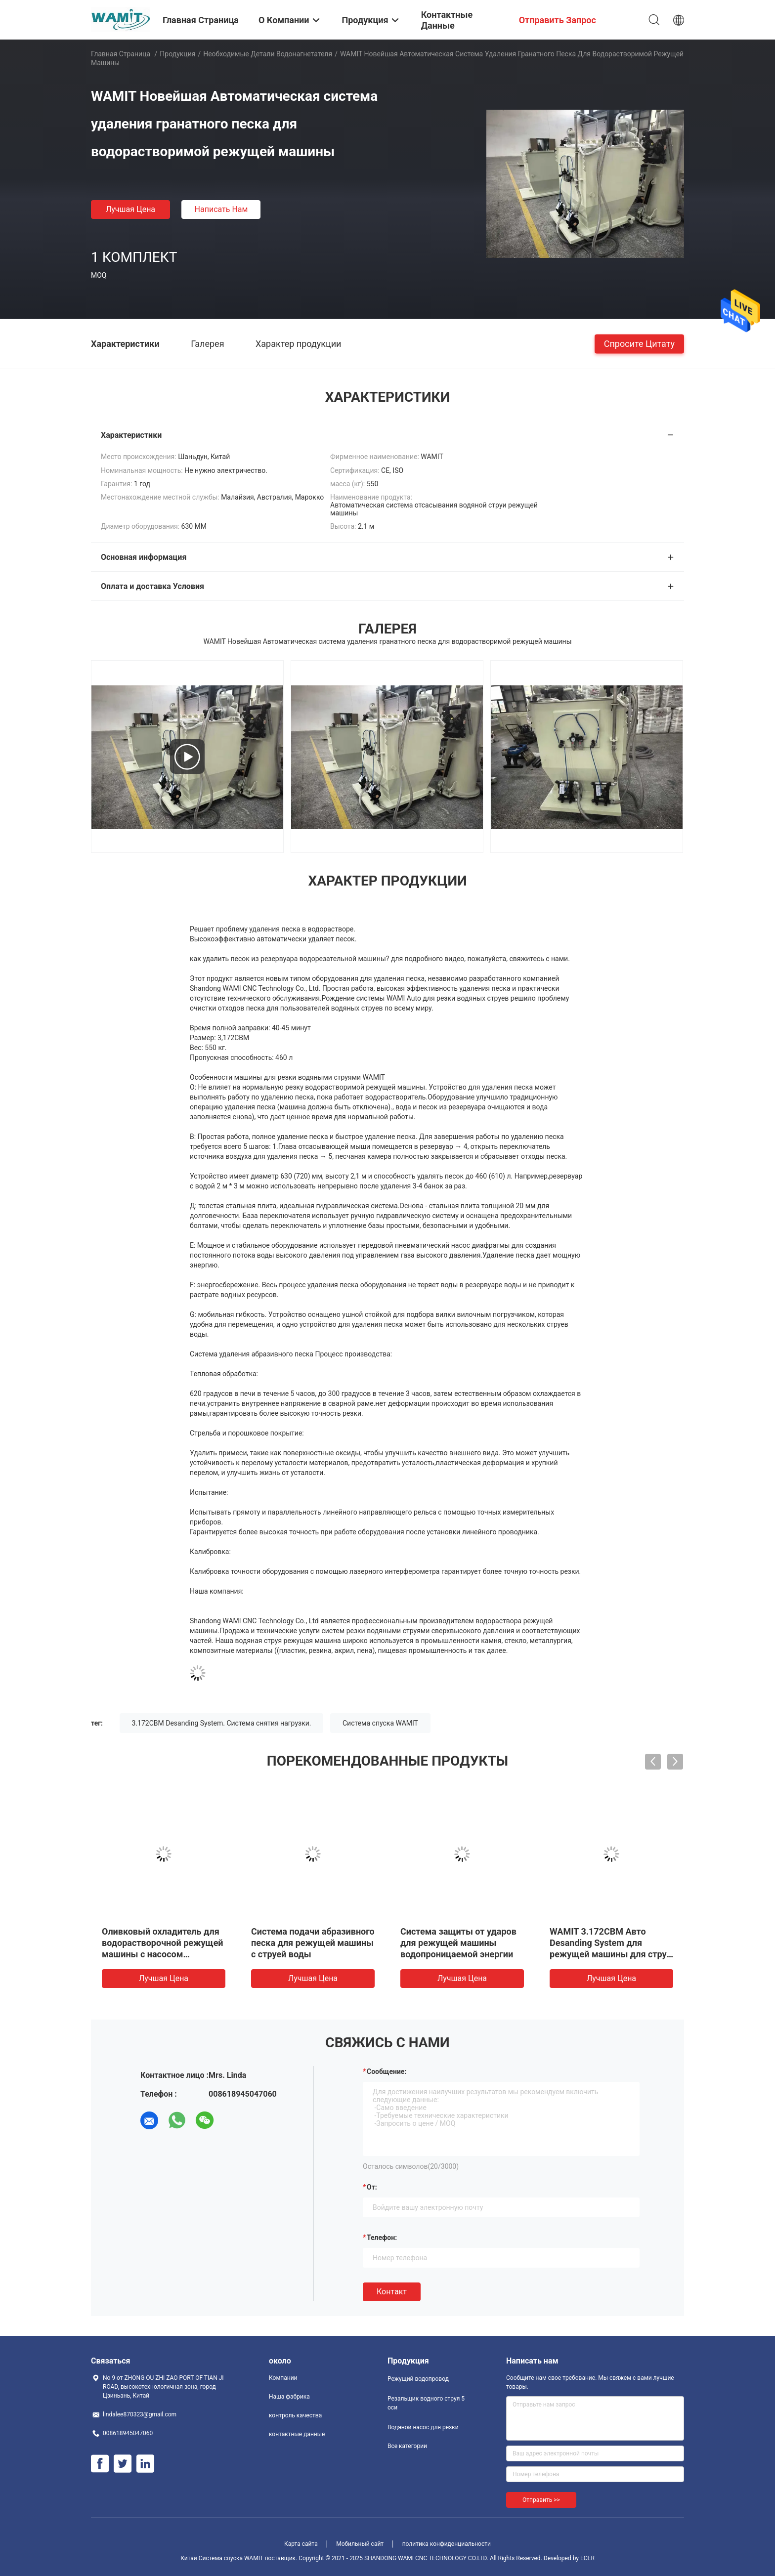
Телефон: (382, 2237)
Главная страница (120, 54)
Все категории (407, 2446)
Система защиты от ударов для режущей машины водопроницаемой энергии (458, 1942)
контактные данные (297, 2434)
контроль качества (295, 2415)
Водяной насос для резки (423, 2427)
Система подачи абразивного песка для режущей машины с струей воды (313, 1942)
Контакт (392, 2291)
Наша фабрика (289, 2396)
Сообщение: (386, 2071)
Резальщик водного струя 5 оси (426, 2403)
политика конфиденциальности (446, 2543)
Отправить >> (541, 2499)
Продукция (177, 54)
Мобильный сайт (360, 2543)
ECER (587, 2558)
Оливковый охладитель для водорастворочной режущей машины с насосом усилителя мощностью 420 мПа (162, 1954)
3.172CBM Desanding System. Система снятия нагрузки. (221, 1723)
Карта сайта (301, 2543)
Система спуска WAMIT (380, 1723)
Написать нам (221, 209)
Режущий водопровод (418, 2378)
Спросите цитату (639, 343)
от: (372, 2187)
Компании (283, 2377)
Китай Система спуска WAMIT (221, 2558)
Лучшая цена (130, 209)
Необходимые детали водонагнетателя (267, 54)
